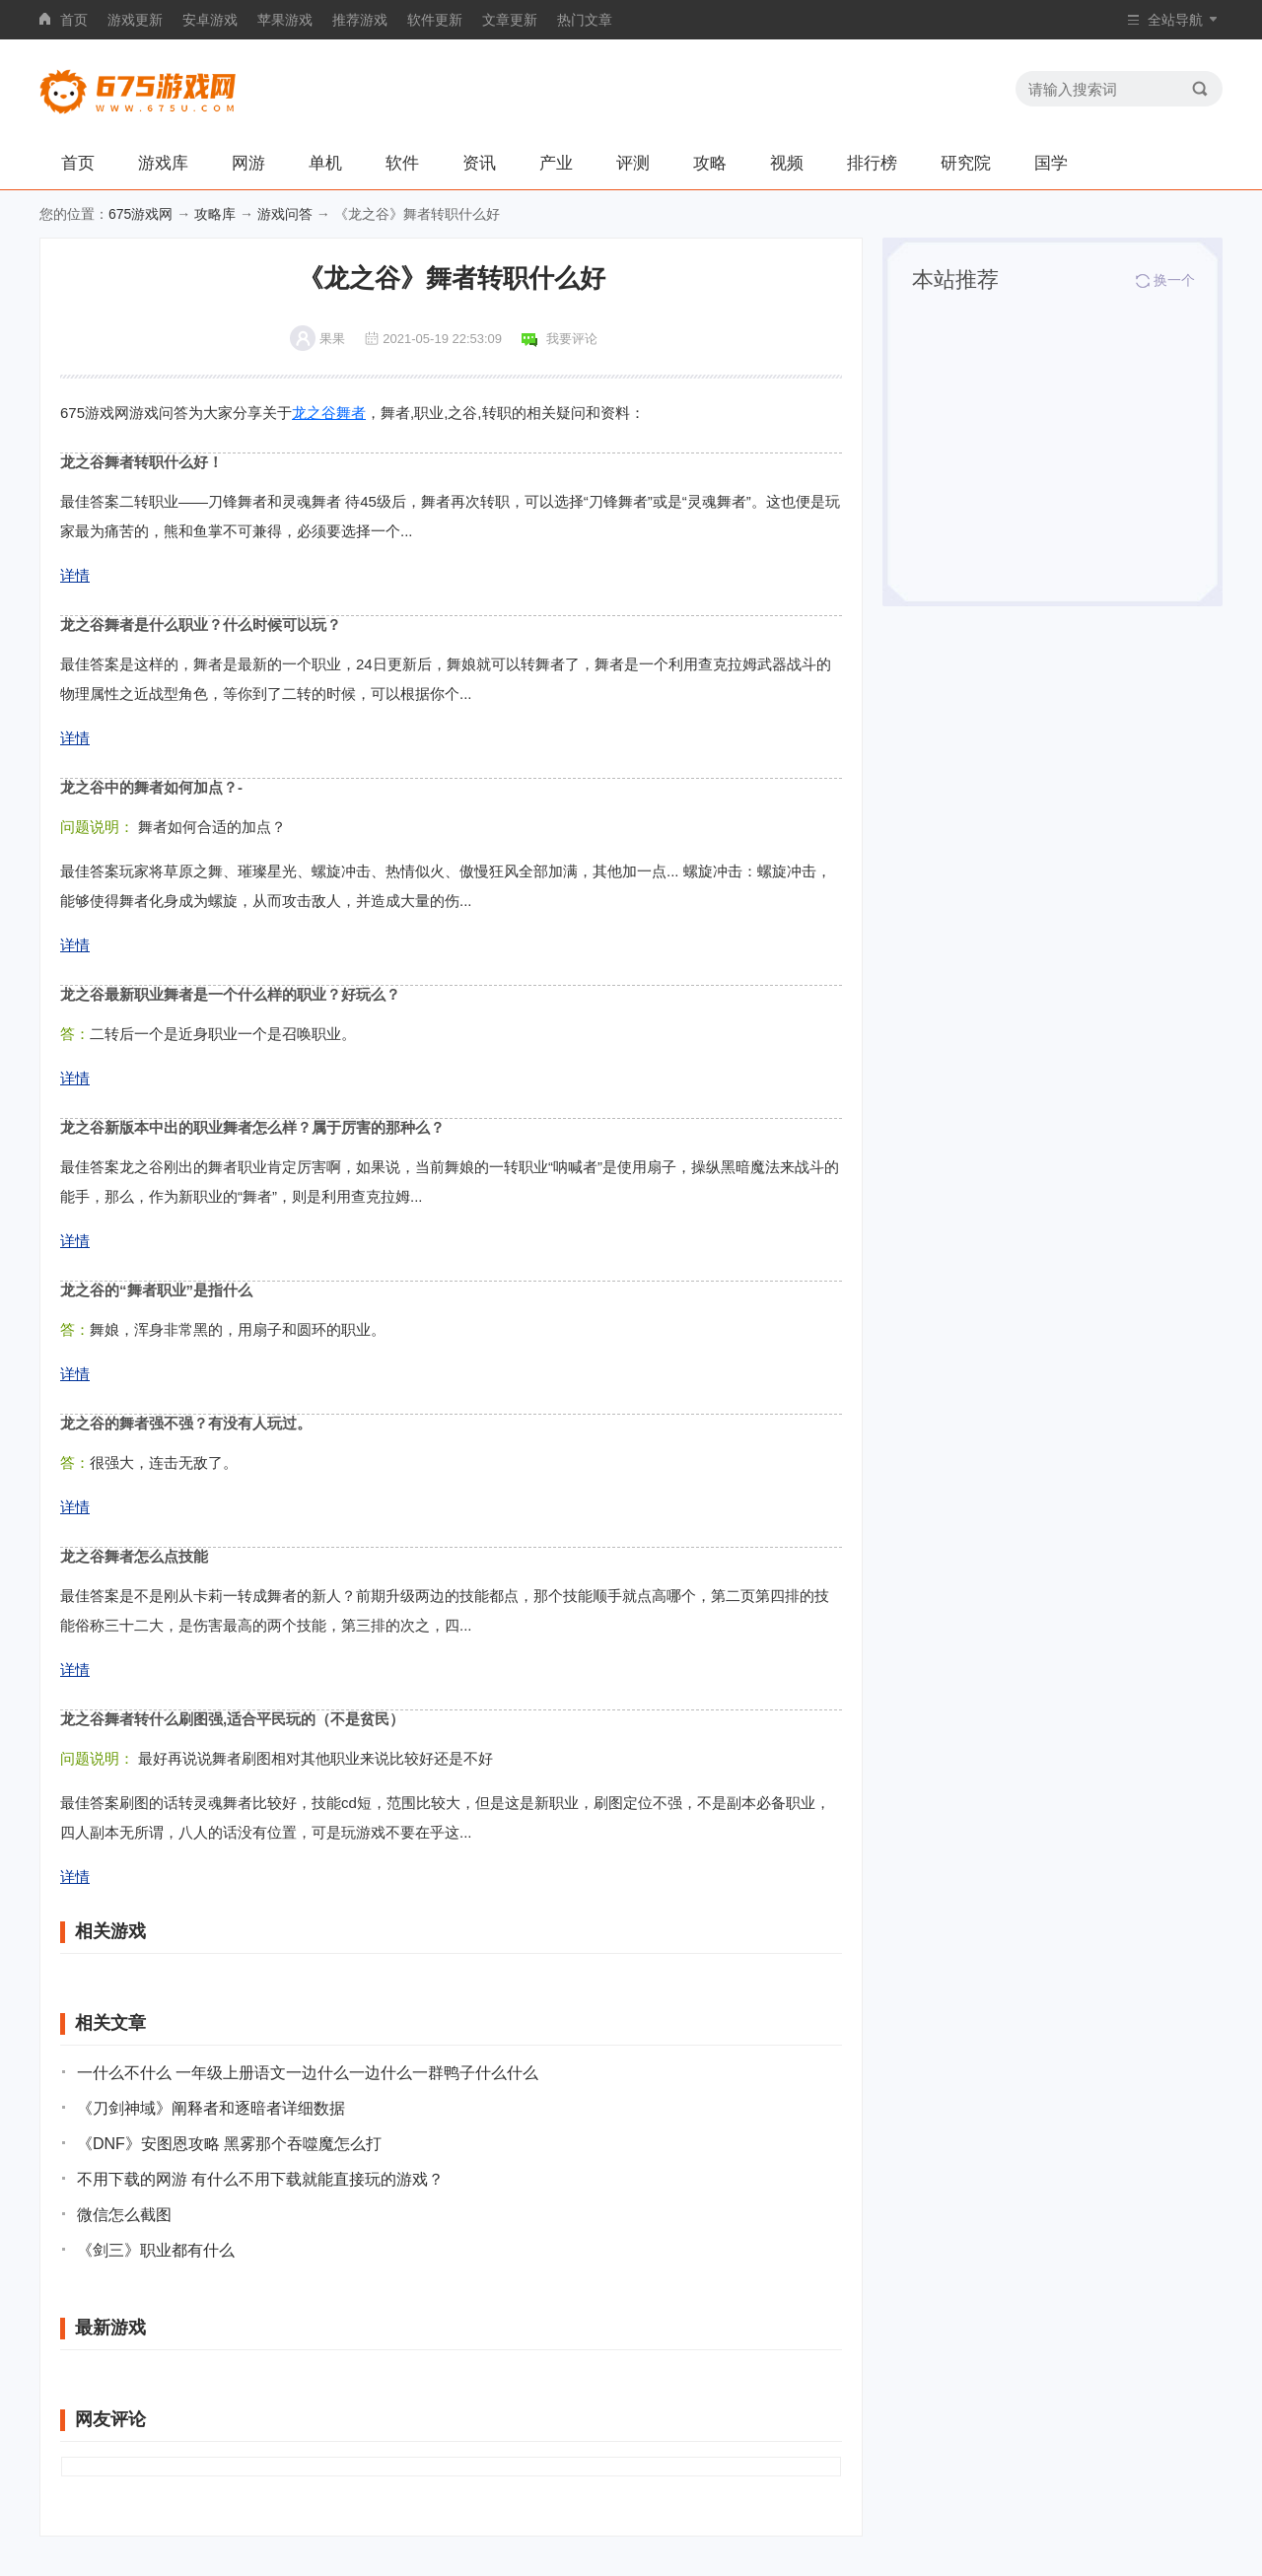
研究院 (966, 163)
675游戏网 (140, 214)
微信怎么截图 (124, 2214)
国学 (1051, 163)
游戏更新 (135, 20)
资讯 (479, 163)
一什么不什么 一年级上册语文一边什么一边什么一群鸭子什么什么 (307, 2072)
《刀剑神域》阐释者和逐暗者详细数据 (211, 2108)
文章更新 (509, 20)
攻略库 (215, 214)
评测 (633, 163)
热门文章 (584, 20)
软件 (402, 163)
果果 (332, 338)
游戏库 (163, 163)
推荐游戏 (359, 20)
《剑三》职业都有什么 (156, 2250)
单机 (325, 163)
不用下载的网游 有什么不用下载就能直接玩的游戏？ (260, 2179)
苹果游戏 (285, 20)
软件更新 (434, 20)
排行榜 (872, 163)
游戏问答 (285, 214)
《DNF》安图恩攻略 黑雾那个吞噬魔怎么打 (229, 2143)
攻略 (710, 163)
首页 (74, 20)
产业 (556, 163)
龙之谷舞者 (329, 412)
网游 (248, 163)
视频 (787, 163)
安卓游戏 (210, 20)
